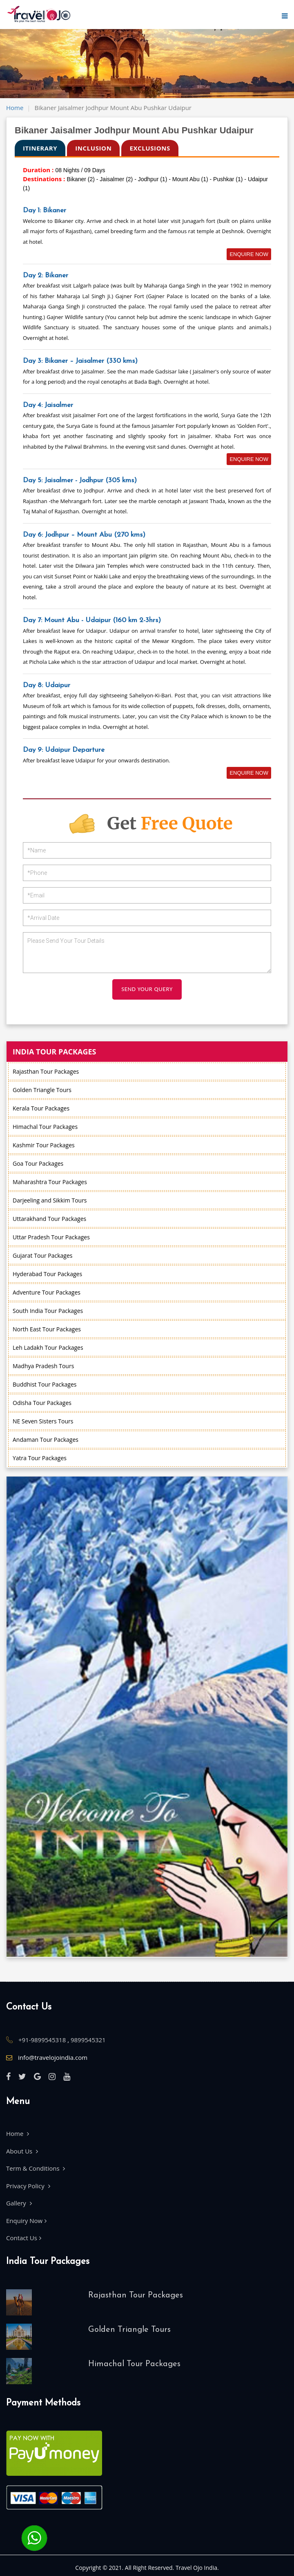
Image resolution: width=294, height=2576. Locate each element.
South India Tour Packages (48, 1311)
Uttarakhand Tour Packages (49, 1219)
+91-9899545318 (42, 2040)
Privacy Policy (28, 2186)
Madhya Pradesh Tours (43, 1366)
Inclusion (93, 148)
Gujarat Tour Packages (42, 1255)
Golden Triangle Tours (42, 1090)
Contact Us (23, 2238)
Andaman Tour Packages (45, 1439)
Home (14, 107)
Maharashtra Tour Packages (50, 1182)
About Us (22, 2151)
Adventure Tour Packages (46, 1292)
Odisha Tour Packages (42, 1403)
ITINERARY (40, 148)
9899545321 (88, 2040)
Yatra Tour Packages (40, 1458)
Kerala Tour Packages (41, 1108)
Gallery (19, 2203)
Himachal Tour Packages (45, 1127)
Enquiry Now (26, 2220)
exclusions (149, 148)
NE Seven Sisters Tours (43, 1421)
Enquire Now (248, 254)
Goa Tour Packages (38, 1163)
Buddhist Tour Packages (44, 1384)
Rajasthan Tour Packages (46, 1071)
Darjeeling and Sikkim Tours (50, 1200)
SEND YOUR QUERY (147, 989)
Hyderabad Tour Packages (47, 1274)
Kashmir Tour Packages (44, 1145)
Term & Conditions (35, 2168)
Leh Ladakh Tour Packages (48, 1347)
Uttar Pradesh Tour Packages (51, 1237)
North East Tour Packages (47, 1329)
